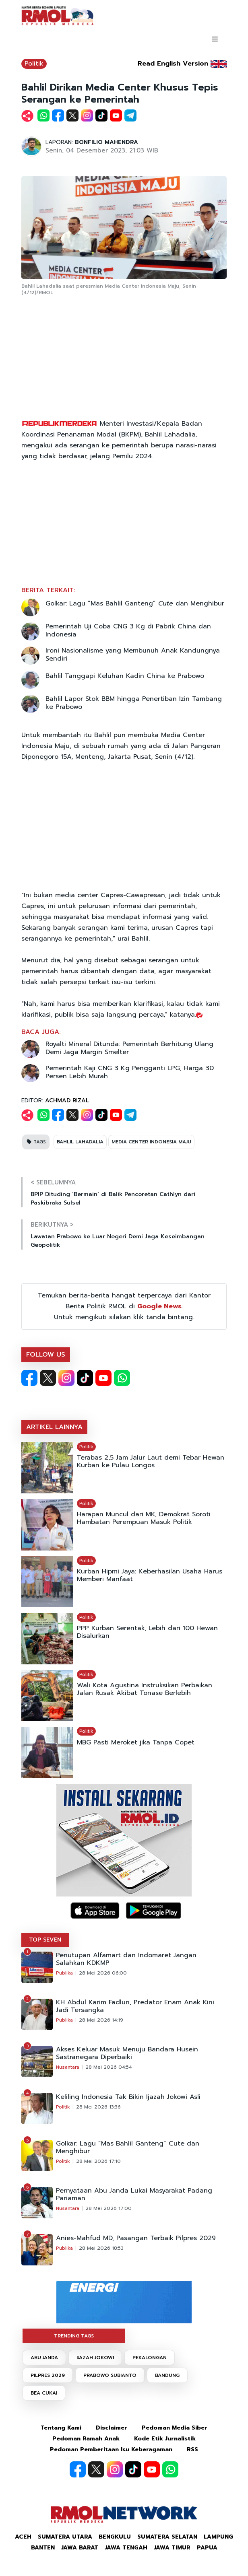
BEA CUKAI (44, 2393)
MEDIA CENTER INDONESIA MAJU (151, 1141)
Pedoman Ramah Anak (86, 2438)
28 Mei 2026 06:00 (103, 1973)
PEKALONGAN (149, 2357)
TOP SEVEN (45, 1940)
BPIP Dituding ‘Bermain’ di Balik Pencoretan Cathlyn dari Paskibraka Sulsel (113, 1198)
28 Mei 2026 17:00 (108, 2208)
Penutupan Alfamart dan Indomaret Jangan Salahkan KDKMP (126, 1959)
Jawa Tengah (126, 2547)
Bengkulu (115, 2537)
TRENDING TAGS (74, 2335)
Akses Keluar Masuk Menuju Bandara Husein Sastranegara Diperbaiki (127, 2053)
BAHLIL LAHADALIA (80, 1141)
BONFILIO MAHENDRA (106, 142)
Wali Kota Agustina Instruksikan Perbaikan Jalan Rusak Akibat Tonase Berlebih (144, 1689)
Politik (34, 63)
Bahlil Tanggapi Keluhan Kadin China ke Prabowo (124, 676)
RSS (192, 2449)
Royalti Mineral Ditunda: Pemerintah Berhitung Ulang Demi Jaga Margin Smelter (129, 1048)
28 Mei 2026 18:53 (101, 2248)
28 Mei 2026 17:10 (98, 2161)
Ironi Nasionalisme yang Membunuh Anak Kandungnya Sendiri (132, 655)
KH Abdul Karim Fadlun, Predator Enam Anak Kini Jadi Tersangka (135, 2006)
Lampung (218, 2537)
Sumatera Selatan (167, 2537)
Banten (43, 2547)
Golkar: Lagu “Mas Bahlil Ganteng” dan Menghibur (134, 603)
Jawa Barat (79, 2547)
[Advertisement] (124, 358)
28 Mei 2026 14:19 (101, 2020)
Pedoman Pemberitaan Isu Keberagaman (111, 2449)
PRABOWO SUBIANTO (109, 2375)
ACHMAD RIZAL (67, 1100)
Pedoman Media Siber (174, 2428)
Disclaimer (111, 2428)
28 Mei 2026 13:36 (98, 2107)
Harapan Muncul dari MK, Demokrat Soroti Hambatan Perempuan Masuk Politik (144, 1518)
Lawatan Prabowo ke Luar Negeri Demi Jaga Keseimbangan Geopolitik (118, 1240)
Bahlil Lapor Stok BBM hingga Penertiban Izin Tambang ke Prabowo (133, 703)
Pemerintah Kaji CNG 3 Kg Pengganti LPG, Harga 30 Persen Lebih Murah (129, 1072)
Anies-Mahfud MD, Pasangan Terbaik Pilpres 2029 (136, 2238)
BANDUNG (167, 2375)
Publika (64, 1973)
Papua (207, 2547)
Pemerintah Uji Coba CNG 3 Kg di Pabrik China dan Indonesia (128, 630)
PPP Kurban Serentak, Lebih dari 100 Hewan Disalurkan (147, 1632)
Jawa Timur (172, 2547)
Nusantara (67, 2067)
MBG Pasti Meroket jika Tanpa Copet (135, 1742)
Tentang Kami (61, 2428)
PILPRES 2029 (48, 2375)
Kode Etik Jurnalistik (165, 2438)
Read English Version (173, 63)
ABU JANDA (44, 2357)
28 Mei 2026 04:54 (108, 2067)
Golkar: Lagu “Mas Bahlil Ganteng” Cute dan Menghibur (127, 2147)
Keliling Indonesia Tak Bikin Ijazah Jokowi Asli (128, 2097)
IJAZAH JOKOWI (95, 2357)
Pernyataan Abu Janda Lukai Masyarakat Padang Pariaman (134, 2194)
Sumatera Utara (65, 2537)
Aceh (23, 2537)
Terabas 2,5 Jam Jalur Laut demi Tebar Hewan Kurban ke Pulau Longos (150, 1461)
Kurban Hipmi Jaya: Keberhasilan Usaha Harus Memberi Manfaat (149, 1575)
